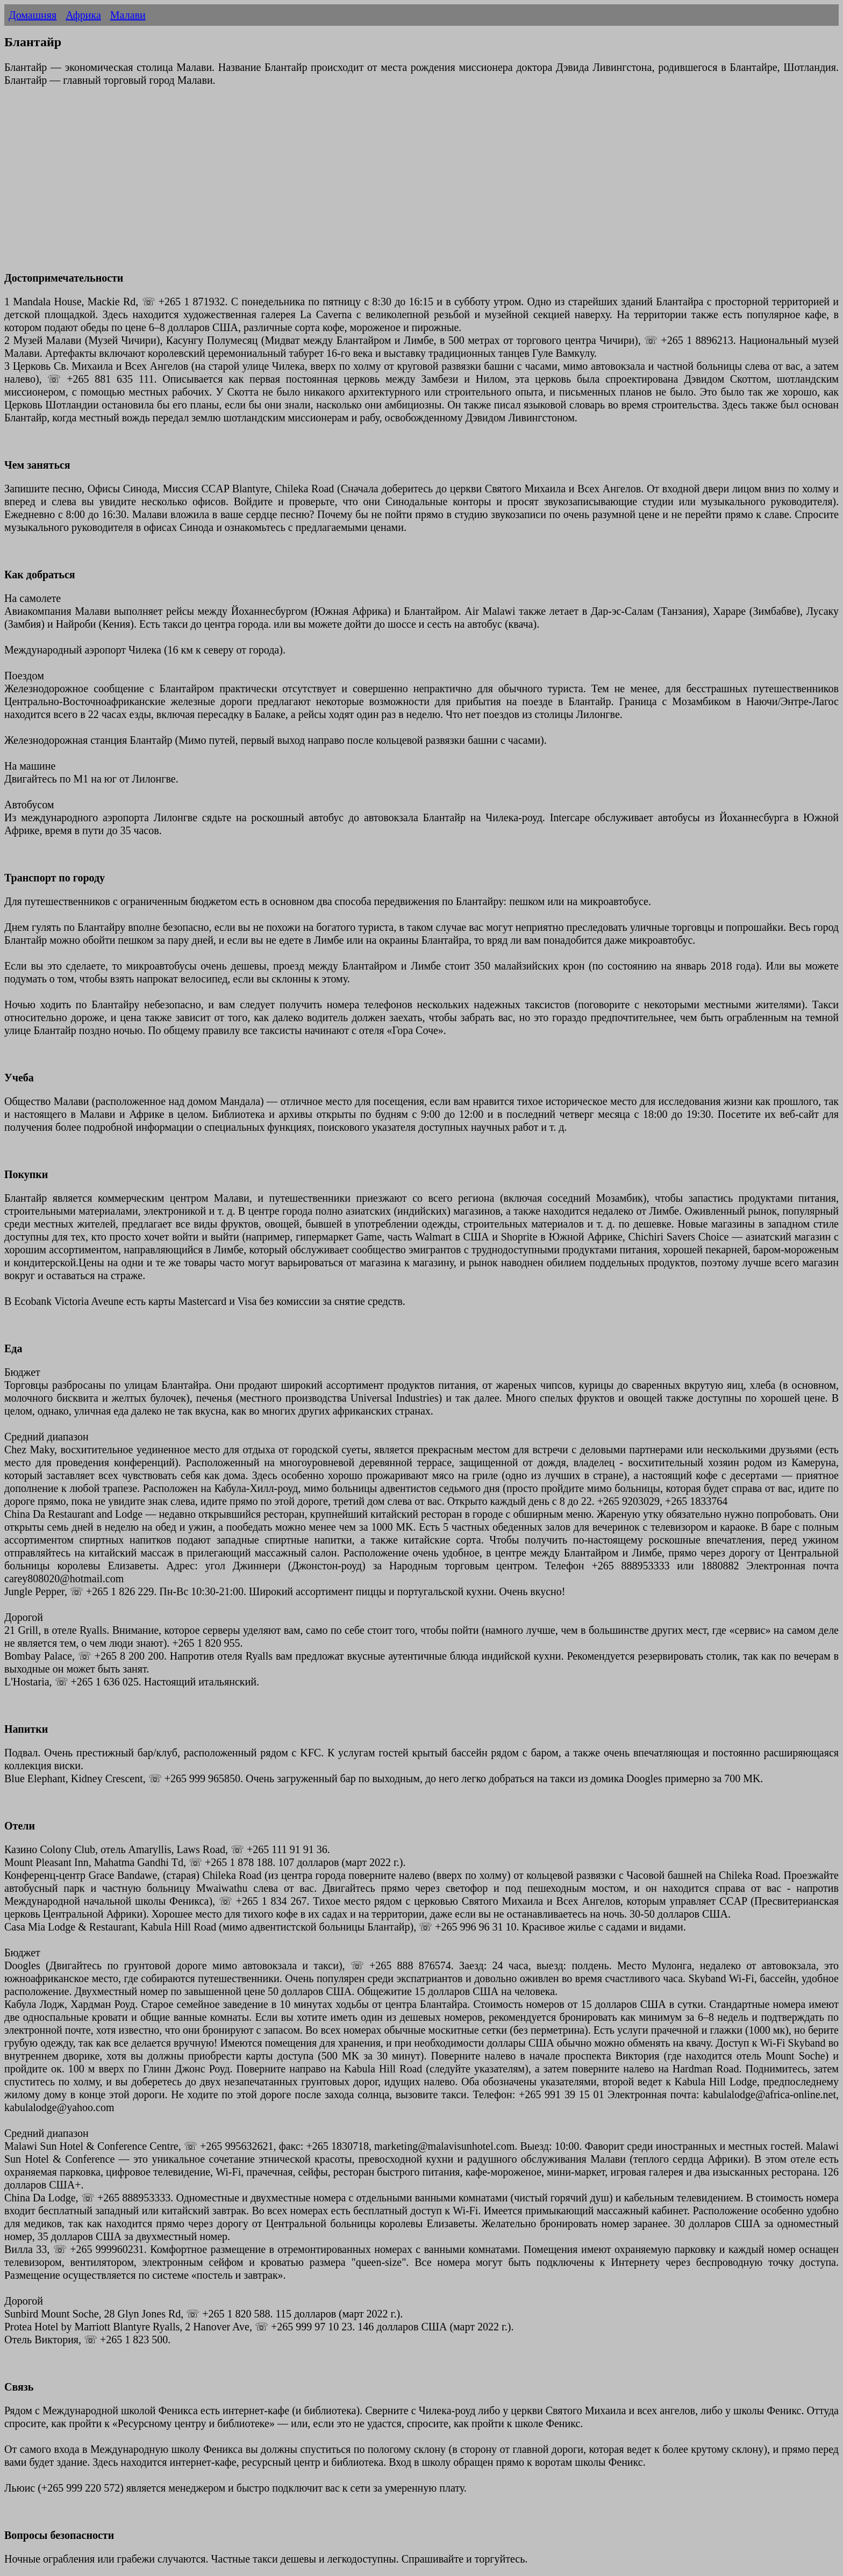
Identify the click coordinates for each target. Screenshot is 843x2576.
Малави (128, 15)
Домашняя (32, 15)
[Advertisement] (326, 185)
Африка (83, 15)
